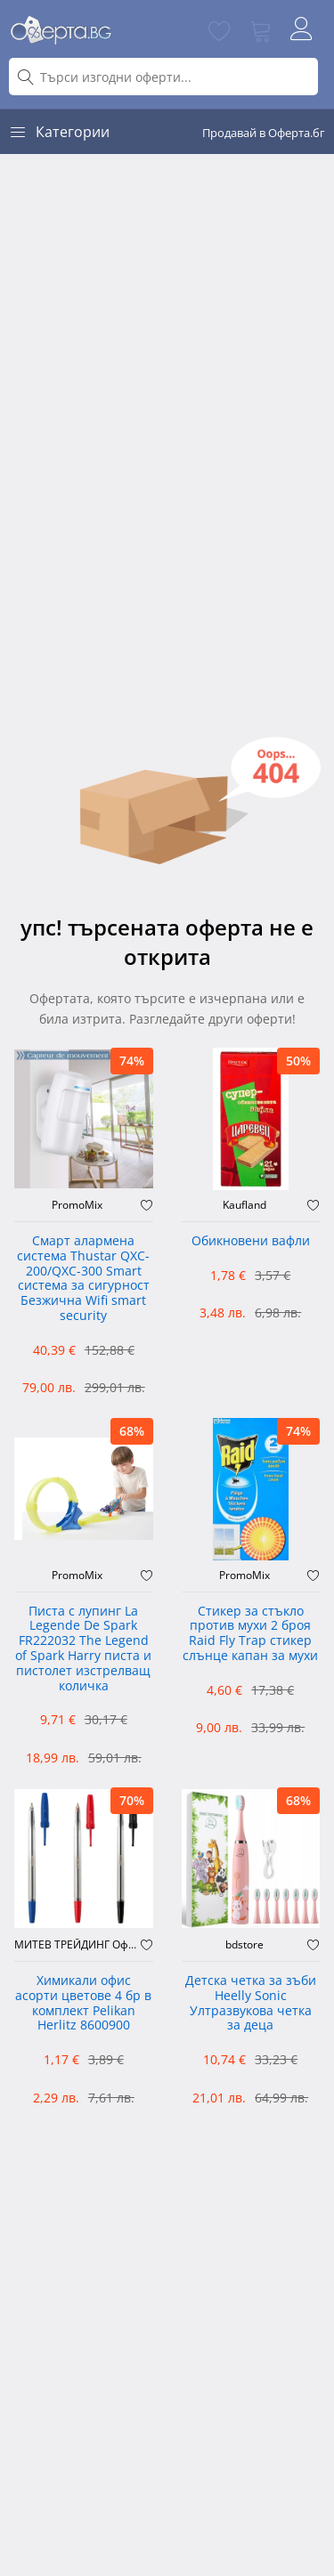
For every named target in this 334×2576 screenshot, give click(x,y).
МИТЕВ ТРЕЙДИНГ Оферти (77, 1945)
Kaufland (244, 1205)
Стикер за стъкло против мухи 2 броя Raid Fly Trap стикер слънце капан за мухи (250, 1634)
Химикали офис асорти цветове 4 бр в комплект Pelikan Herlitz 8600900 (83, 2003)
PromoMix (77, 1205)
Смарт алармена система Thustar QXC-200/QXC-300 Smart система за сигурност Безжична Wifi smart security (83, 1279)
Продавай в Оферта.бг (263, 133)
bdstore (244, 1945)
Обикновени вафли (250, 1241)
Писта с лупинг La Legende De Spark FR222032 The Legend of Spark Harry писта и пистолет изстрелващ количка (83, 1649)
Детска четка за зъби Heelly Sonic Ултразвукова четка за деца (250, 2003)
